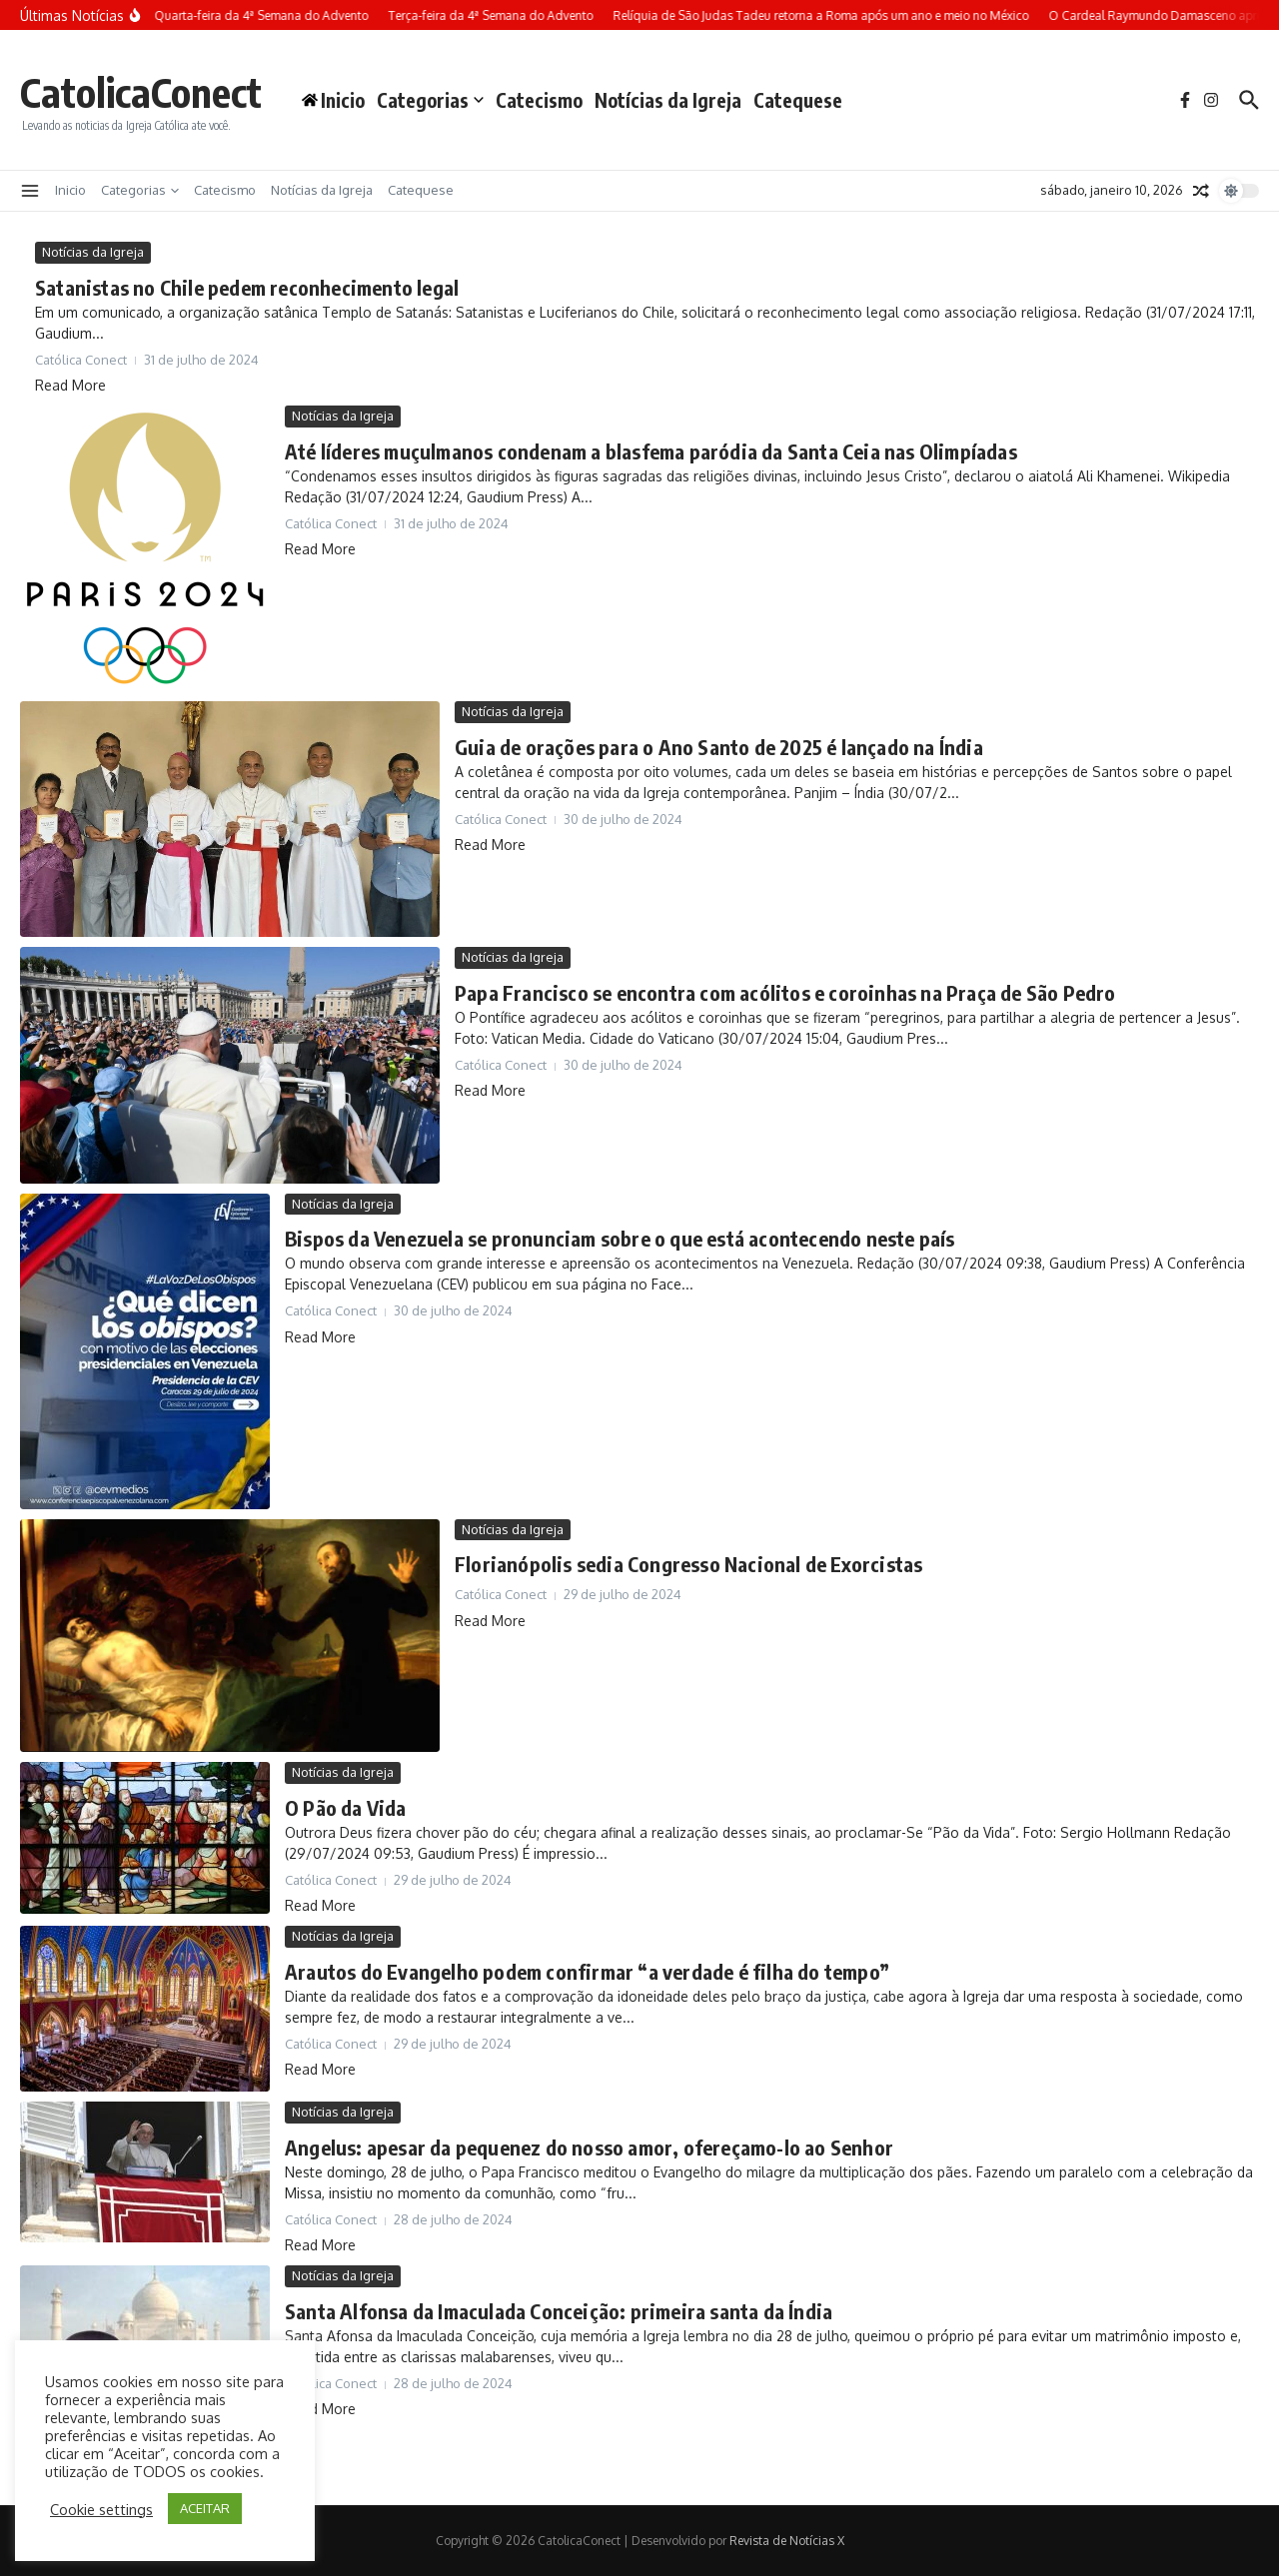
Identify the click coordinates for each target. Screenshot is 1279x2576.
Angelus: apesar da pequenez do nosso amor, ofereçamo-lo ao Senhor (589, 2147)
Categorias (430, 100)
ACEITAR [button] (205, 2508)
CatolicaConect (141, 92)
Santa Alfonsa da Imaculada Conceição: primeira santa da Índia (558, 2310)
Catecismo (539, 100)
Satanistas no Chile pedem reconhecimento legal (247, 287)
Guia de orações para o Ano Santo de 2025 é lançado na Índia (719, 746)
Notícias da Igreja (668, 100)
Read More (70, 385)
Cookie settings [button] (101, 2509)
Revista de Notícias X (786, 2540)
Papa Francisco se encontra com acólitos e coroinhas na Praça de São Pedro (785, 992)
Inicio (70, 190)
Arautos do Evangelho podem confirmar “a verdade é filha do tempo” (587, 1971)
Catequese (797, 100)
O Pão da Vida (346, 1807)
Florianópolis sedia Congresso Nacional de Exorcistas (688, 1563)
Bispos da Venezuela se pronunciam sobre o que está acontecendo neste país (620, 1238)
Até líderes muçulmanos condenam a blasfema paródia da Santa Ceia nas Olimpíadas (651, 450)
